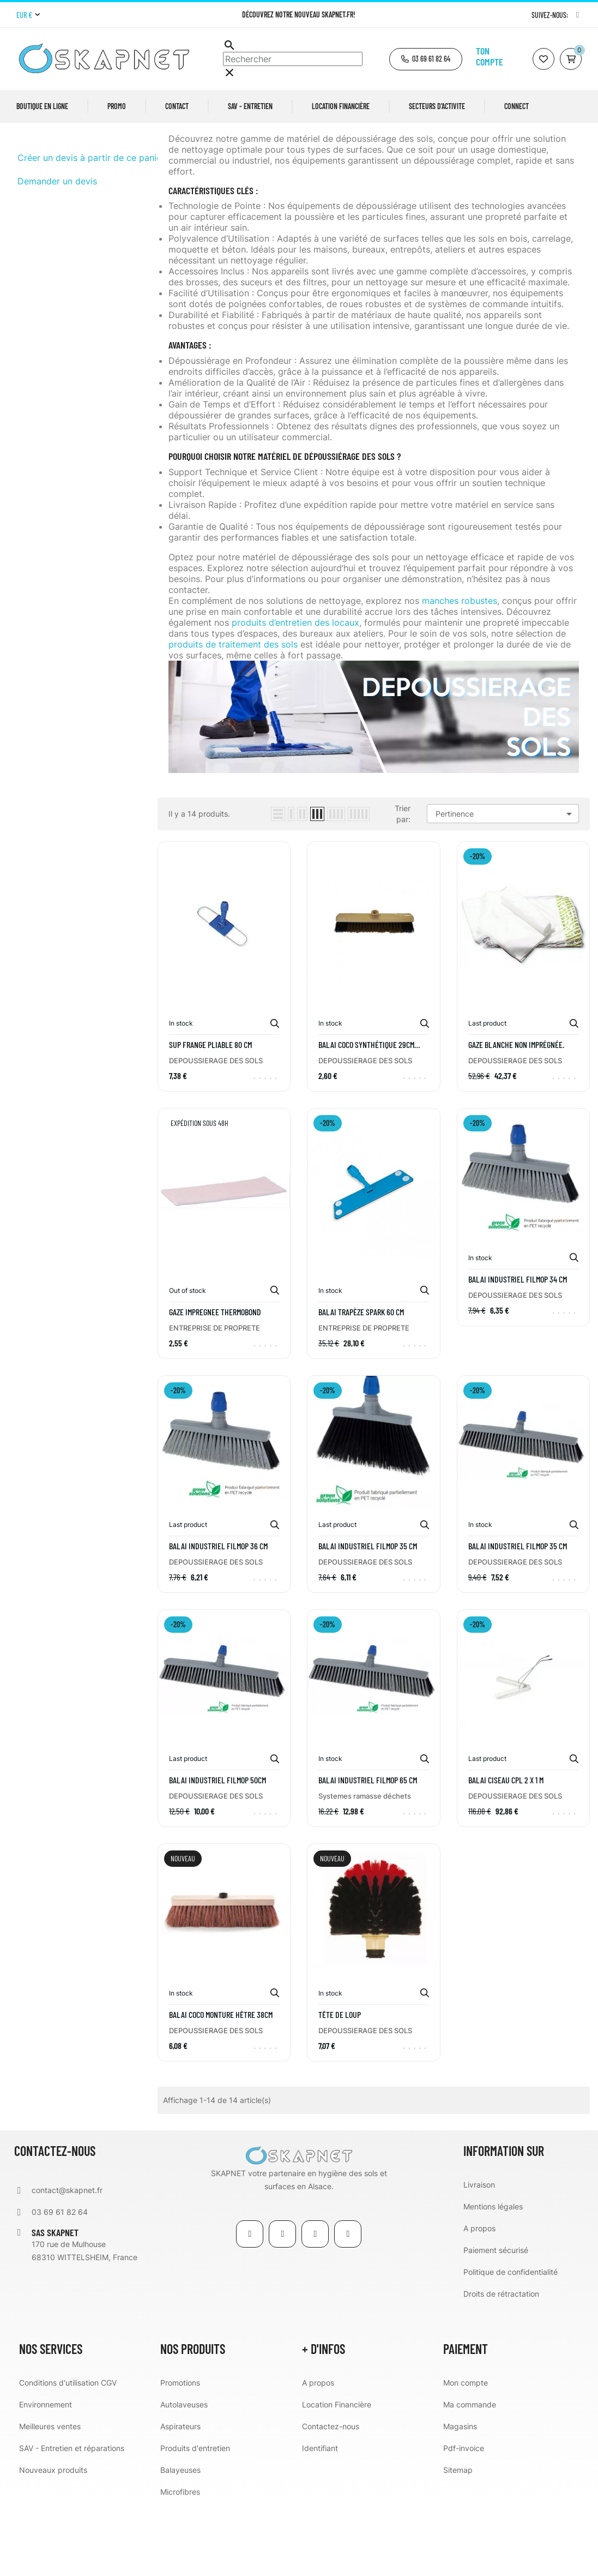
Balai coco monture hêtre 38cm (221, 2085)
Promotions (180, 2453)
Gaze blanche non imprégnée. (516, 1115)
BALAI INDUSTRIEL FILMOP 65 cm (367, 1851)
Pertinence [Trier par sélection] (506, 884)
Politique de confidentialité (510, 2342)
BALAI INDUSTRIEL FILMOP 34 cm (517, 1349)
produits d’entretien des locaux (295, 693)
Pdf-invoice (463, 2518)
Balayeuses (180, 2540)
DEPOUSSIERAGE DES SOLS (67, 164)
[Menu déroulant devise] (28, 15)
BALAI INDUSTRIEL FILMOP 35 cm (367, 1617)
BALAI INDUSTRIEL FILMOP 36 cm (218, 1617)
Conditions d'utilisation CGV (68, 2453)
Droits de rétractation (501, 2364)
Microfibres (180, 2562)
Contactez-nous (330, 2496)
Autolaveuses (184, 2474)
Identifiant (320, 2518)
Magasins (460, 2496)
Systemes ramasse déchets (364, 1866)
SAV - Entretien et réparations (71, 2518)
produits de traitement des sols (233, 715)
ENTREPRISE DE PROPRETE (214, 1398)
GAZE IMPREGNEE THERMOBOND (215, 1382)
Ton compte (489, 56)
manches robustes (459, 671)
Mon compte (465, 2453)
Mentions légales (493, 2276)
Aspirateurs (180, 2496)
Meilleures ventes (50, 2496)
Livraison (479, 2255)
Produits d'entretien (195, 2518)
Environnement (45, 2474)
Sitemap (458, 2540)
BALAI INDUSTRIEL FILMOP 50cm (217, 1851)
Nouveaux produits (53, 2540)
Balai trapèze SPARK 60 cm (361, 1382)
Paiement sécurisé (495, 2320)
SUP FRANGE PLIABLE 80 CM (210, 1115)
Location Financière (336, 2474)
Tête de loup (339, 2085)
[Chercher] (293, 59)
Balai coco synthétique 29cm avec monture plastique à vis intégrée (366, 1115)
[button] (425, 59)
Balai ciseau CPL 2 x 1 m (505, 1851)
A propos (479, 2298)
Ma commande (469, 2474)
